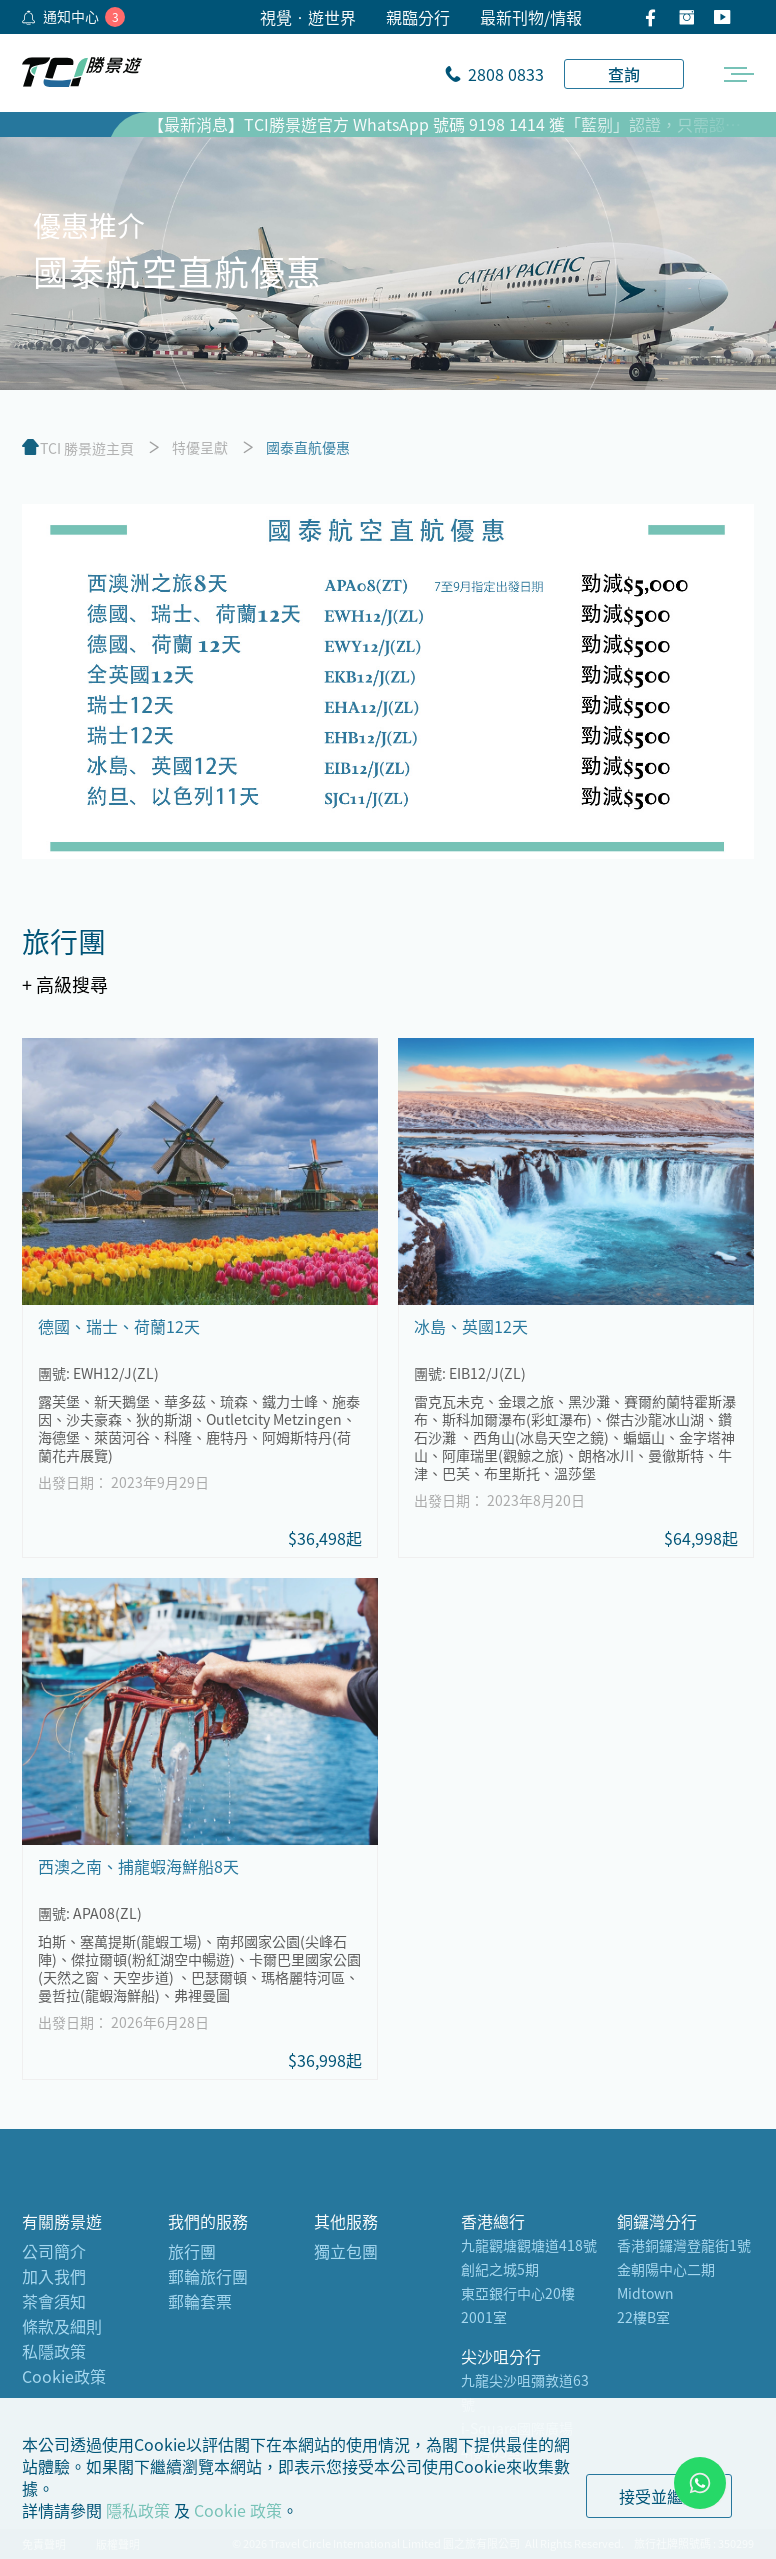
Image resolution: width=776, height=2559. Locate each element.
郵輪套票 (200, 2301)
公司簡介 (54, 2251)
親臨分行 (418, 17)
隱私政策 (138, 2510)
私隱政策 (54, 2351)
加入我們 (54, 2276)
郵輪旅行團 (208, 2276)
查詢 (624, 74)
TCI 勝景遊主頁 (87, 448)
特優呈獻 (200, 447)
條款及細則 (62, 2326)
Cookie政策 (64, 2376)
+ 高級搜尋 (65, 984)
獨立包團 (346, 2251)
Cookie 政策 (238, 2510)
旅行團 (192, 2251)
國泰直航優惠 (308, 447)
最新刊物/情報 (531, 17)
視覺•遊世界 (308, 17)
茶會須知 (54, 2301)
